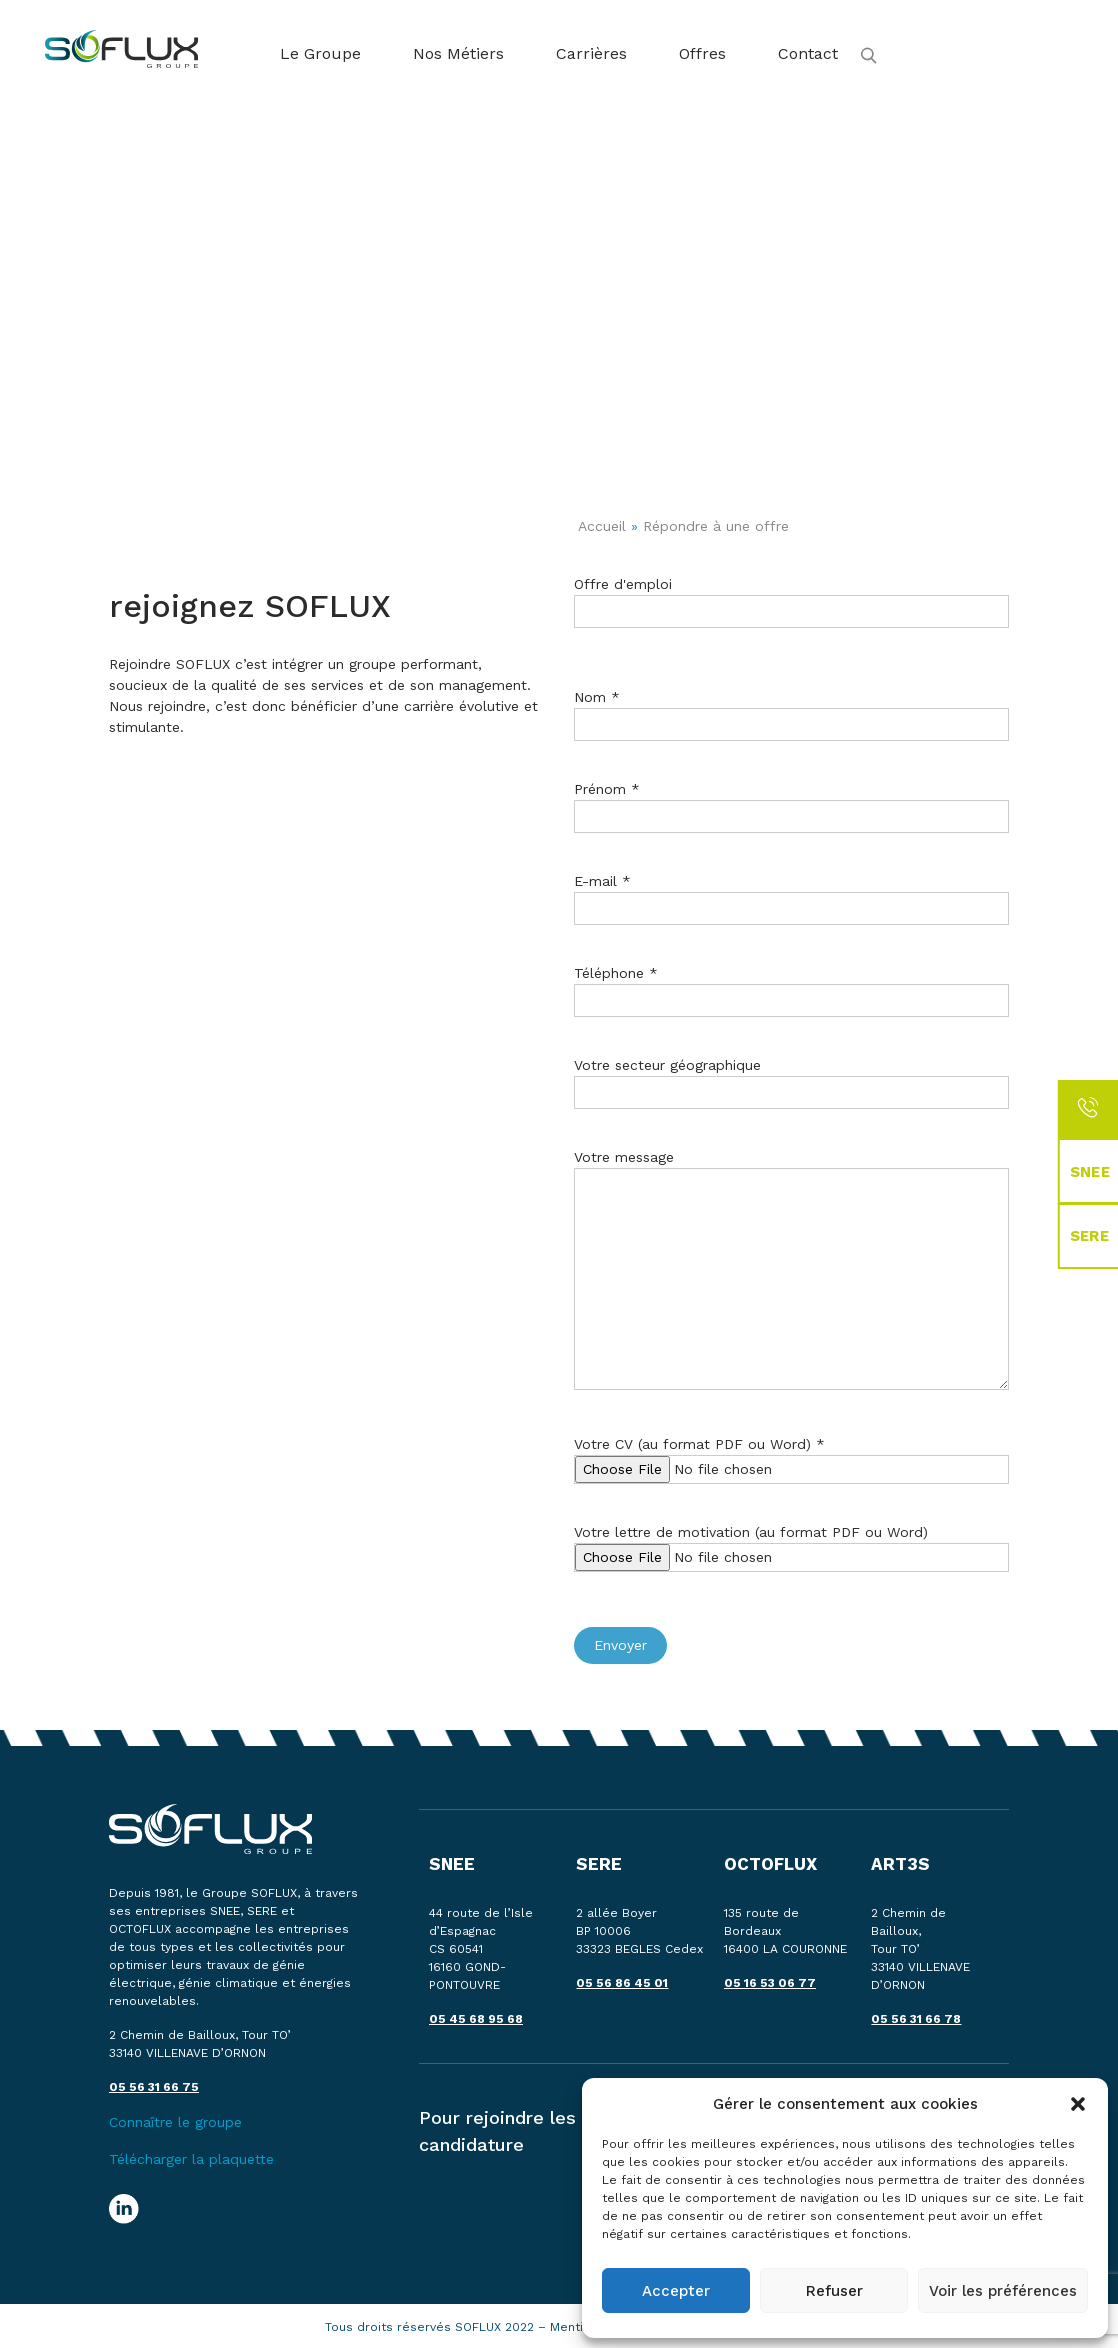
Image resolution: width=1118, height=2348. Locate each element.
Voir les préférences (1003, 2291)
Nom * (791, 710)
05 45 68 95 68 (476, 2019)
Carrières (591, 53)
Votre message (791, 1286)
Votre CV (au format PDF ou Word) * (791, 1456)
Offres (702, 53)
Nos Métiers (458, 53)
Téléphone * (791, 986)
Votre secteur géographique (791, 1078)
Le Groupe (320, 53)
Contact (808, 53)
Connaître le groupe (175, 2122)
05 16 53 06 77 (770, 1983)
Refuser (834, 2291)
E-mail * (791, 894)
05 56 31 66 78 (916, 2019)
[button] (1078, 2104)
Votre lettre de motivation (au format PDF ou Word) (791, 1544)
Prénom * (791, 802)
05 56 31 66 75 (154, 2087)
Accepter (676, 2291)
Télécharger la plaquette (191, 2159)
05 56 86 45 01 (622, 1983)
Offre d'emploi (791, 597)
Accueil (602, 526)
